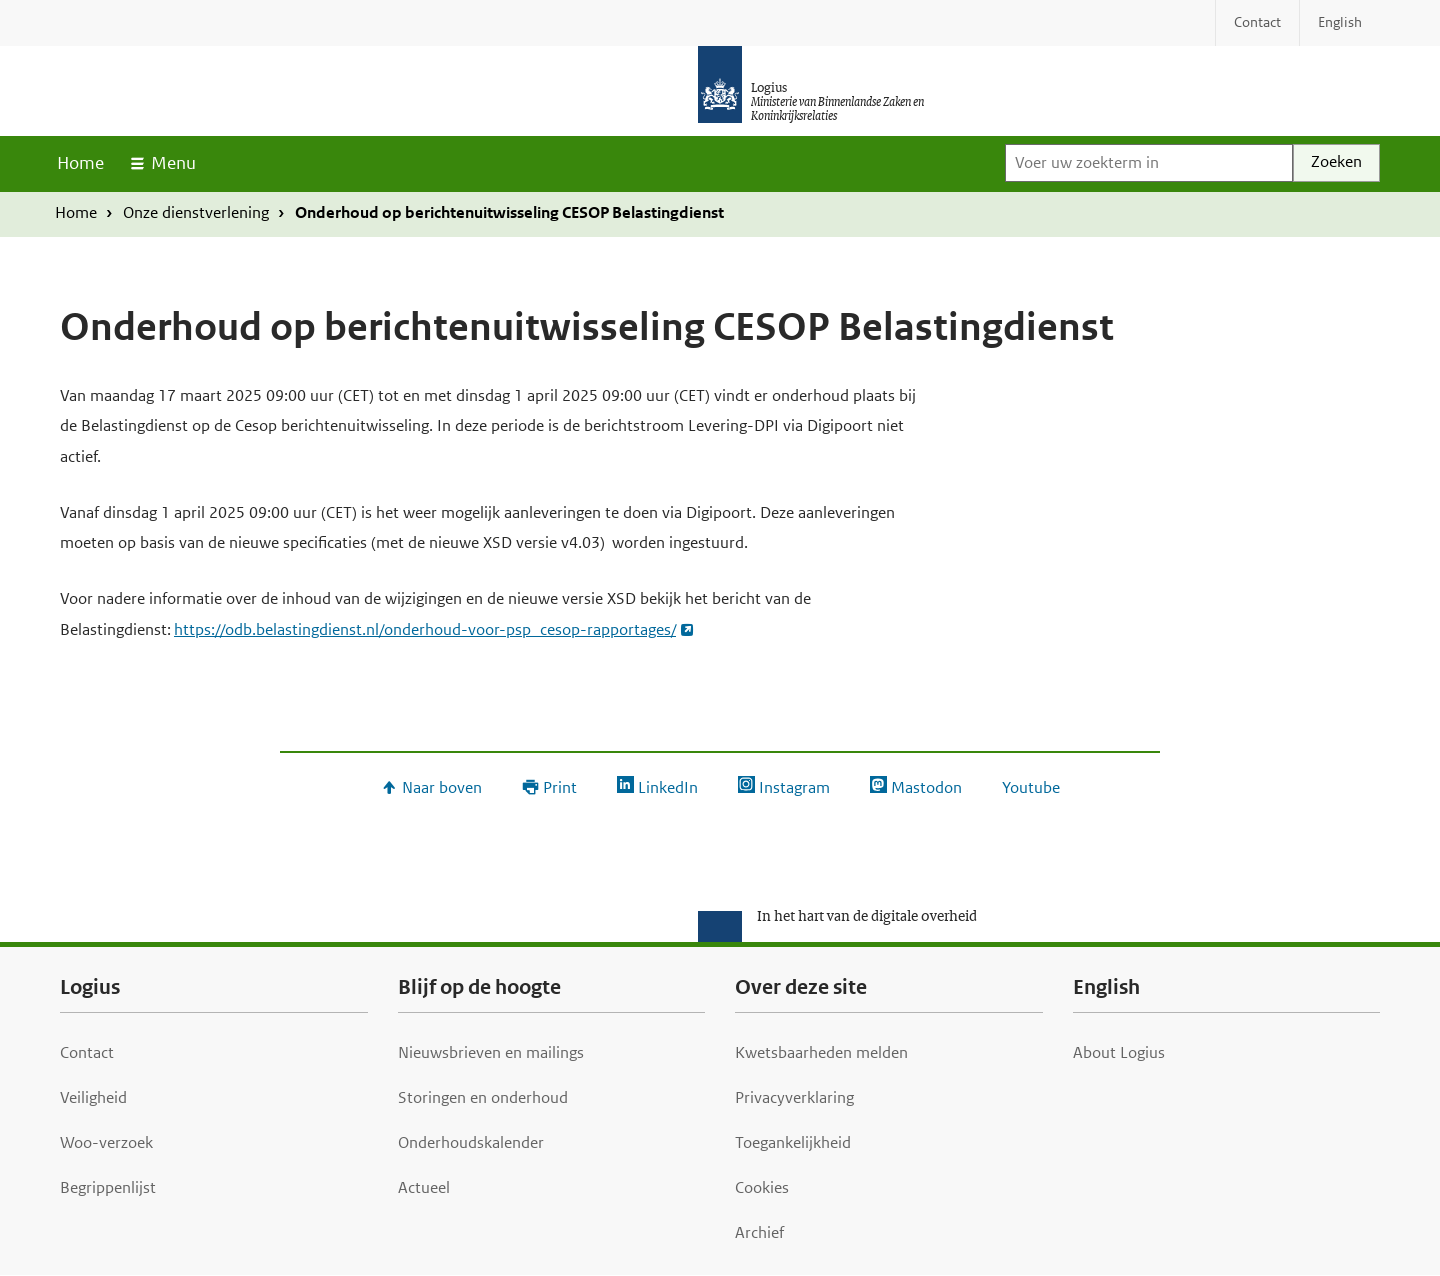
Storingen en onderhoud (483, 1097)
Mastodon (926, 787)
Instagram (794, 787)
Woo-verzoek (106, 1142)
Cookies (762, 1187)
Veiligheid (93, 1097)
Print (560, 787)
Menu (173, 163)
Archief (759, 1232)
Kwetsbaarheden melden (821, 1052)
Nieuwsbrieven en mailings (491, 1052)
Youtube (1031, 787)
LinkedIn (668, 787)
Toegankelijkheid (793, 1142)
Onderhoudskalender (471, 1142)
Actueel (424, 1187)
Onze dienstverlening (196, 212)
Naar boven (442, 787)
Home (80, 163)
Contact (87, 1052)
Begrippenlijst (108, 1187)
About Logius (1119, 1052)
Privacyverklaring (794, 1097)
